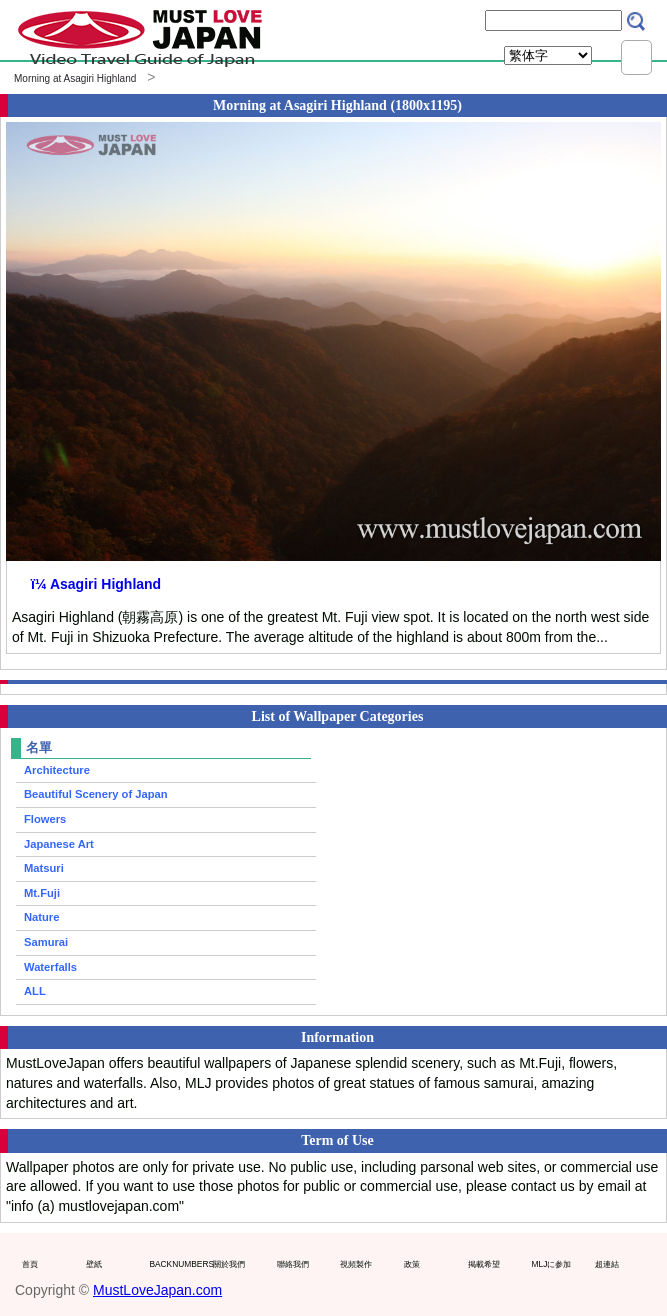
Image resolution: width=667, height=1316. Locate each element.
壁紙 (94, 1264)
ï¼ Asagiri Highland (96, 584)
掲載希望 (484, 1264)
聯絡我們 (293, 1264)
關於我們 (229, 1264)
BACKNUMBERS (176, 1264)
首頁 (30, 1264)
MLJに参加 (552, 1264)
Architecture (57, 770)
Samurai (46, 942)
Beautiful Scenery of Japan (96, 794)
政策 (412, 1264)
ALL (35, 991)
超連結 (607, 1264)
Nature (41, 917)
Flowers (45, 819)
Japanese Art (59, 844)
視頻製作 (356, 1264)
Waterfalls (50, 967)
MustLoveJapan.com (157, 1290)
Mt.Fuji (42, 893)
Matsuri (44, 868)
